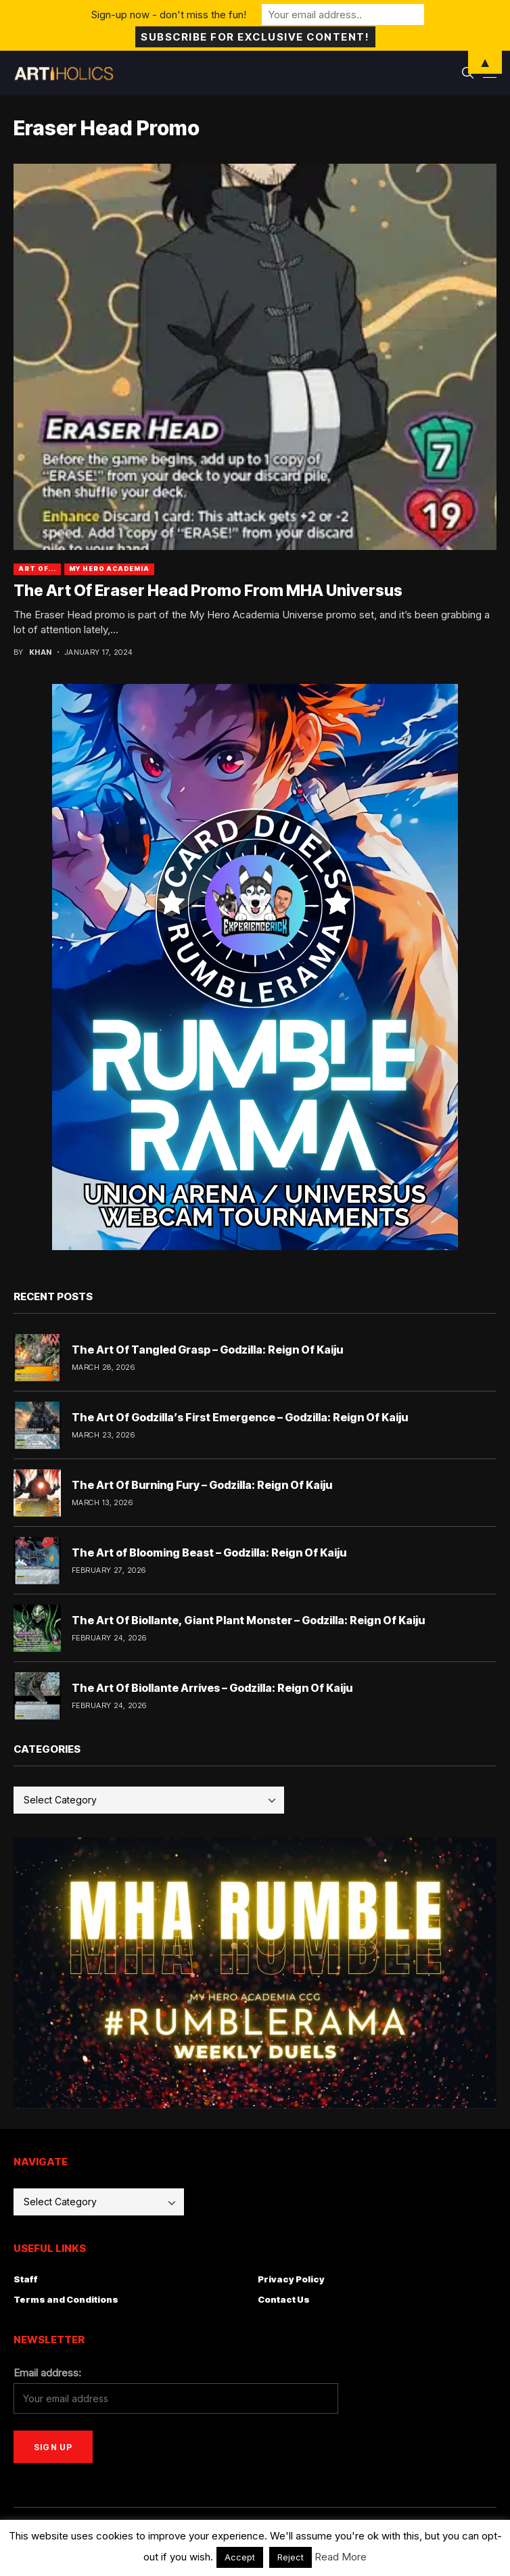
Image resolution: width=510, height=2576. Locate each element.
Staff (26, 2279)
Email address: (47, 2372)
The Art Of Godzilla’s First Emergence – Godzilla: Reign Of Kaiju (240, 1417)
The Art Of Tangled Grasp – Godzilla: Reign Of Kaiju (207, 1349)
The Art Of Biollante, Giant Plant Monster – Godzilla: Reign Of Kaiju (248, 1620)
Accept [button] (240, 2557)
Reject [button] (290, 2557)
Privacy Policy (291, 2279)
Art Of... (37, 568)
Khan (40, 652)
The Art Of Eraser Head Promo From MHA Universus (208, 590)
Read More (341, 2556)
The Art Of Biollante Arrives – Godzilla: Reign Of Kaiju (212, 1688)
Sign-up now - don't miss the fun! (168, 14)
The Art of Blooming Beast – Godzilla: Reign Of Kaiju (209, 1552)
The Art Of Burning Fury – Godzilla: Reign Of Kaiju (202, 1485)
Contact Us (284, 2299)
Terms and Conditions (66, 2299)
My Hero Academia (109, 568)
